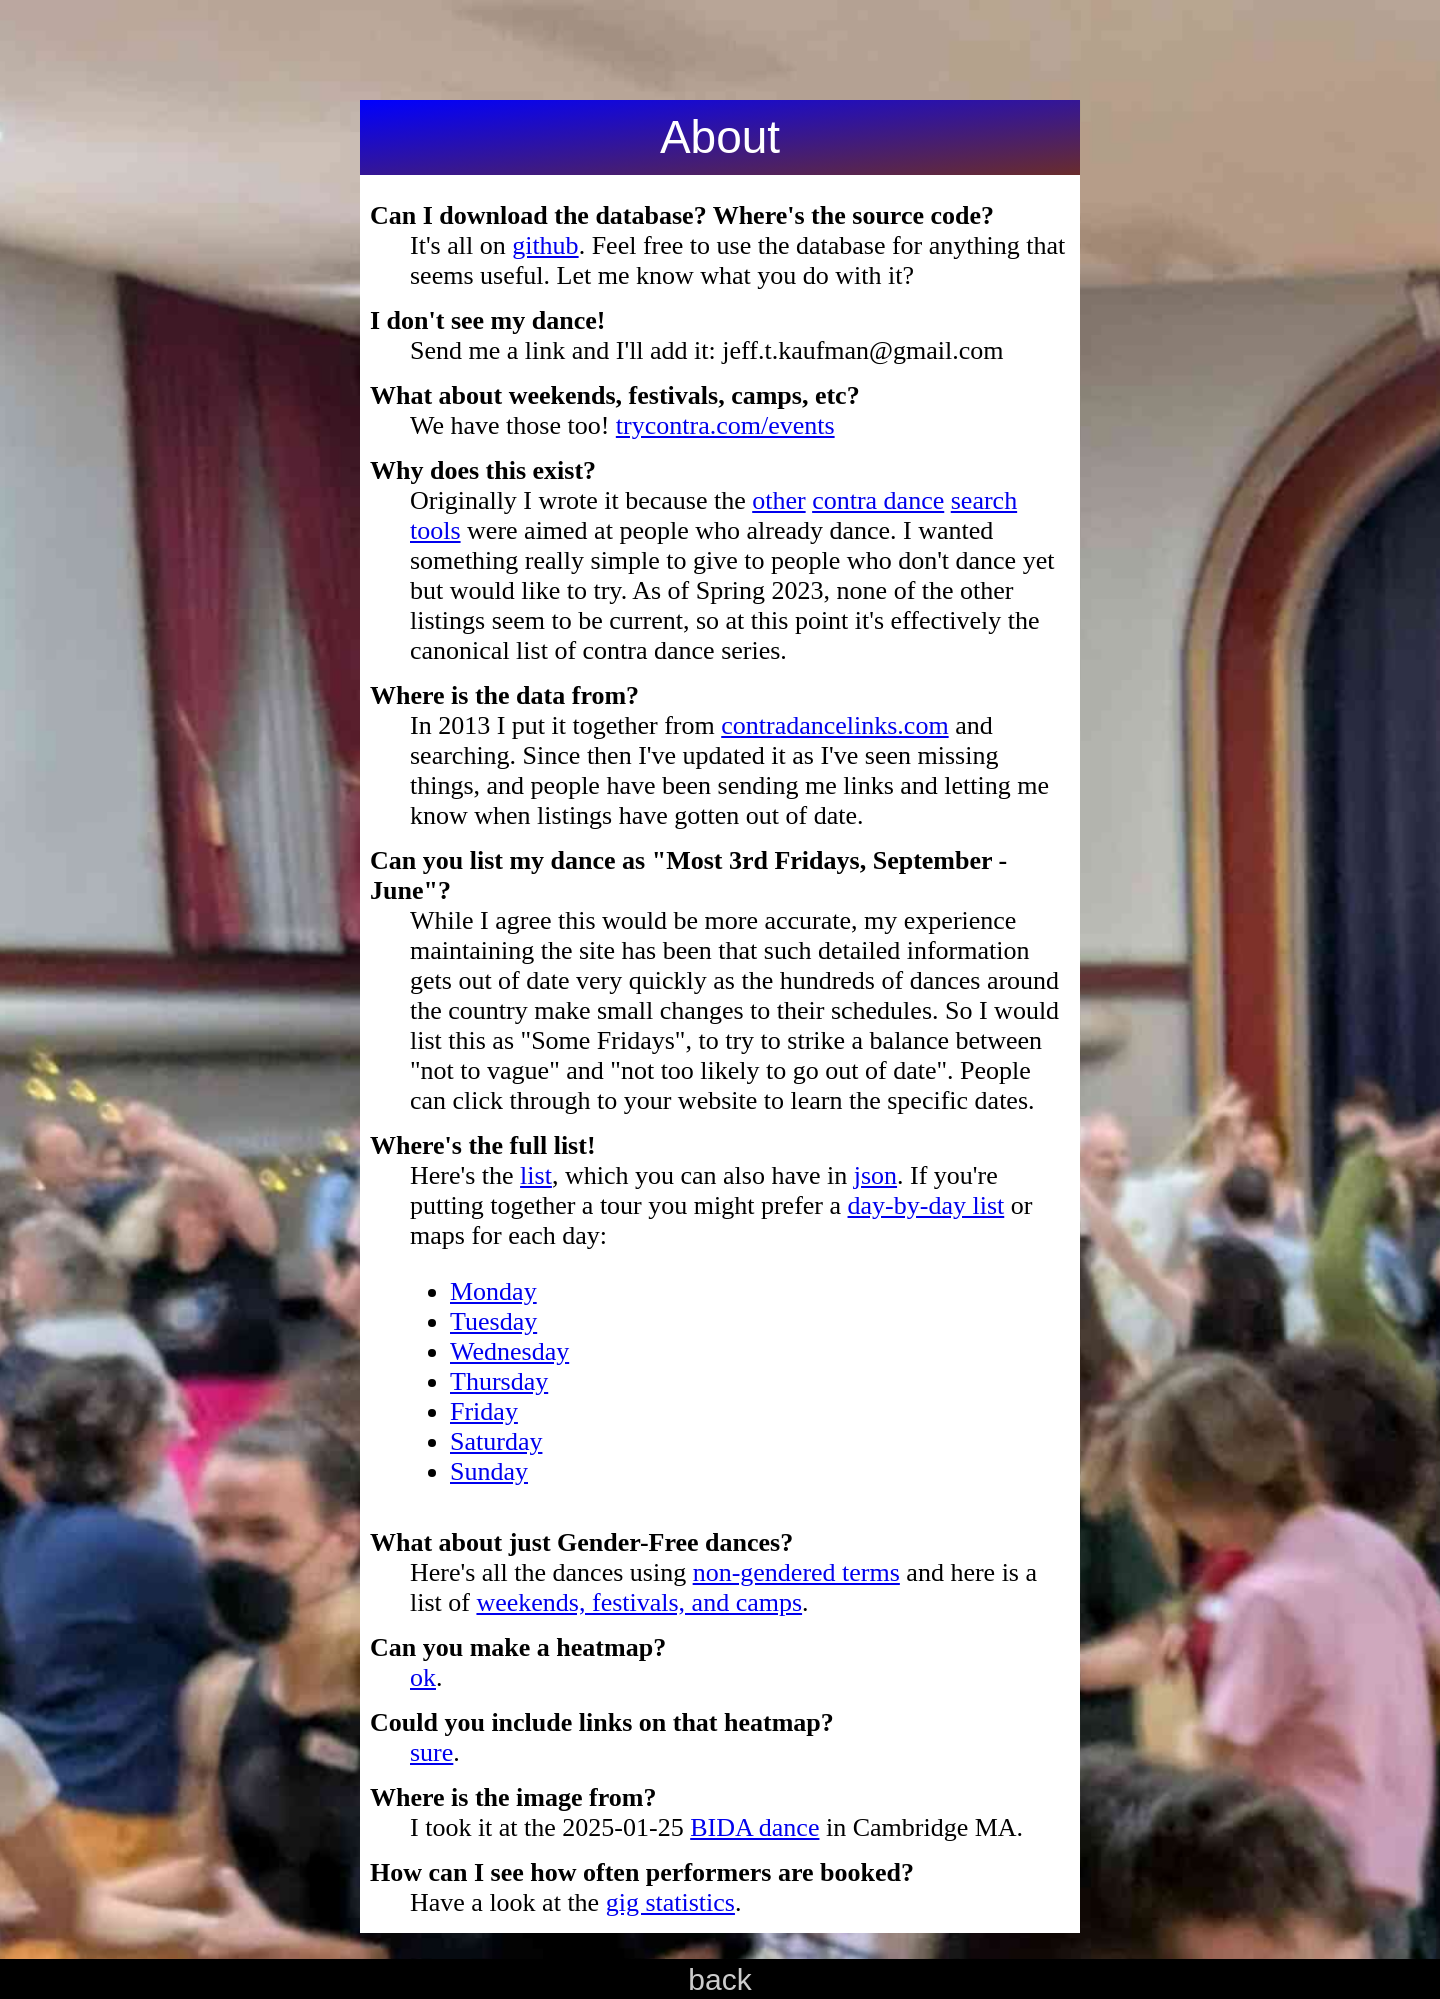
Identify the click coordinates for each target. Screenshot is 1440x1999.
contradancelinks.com (834, 725)
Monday (493, 1291)
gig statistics (670, 1902)
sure (431, 1752)
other (778, 500)
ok (423, 1677)
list (536, 1175)
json (875, 1175)
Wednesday (509, 1351)
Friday (484, 1411)
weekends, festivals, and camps (639, 1602)
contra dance (878, 500)
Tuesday (493, 1321)
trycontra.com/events (725, 425)
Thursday (499, 1381)
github (545, 245)
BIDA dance (754, 1827)
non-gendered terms (796, 1572)
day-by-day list (926, 1205)
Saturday (496, 1441)
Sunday (489, 1471)
